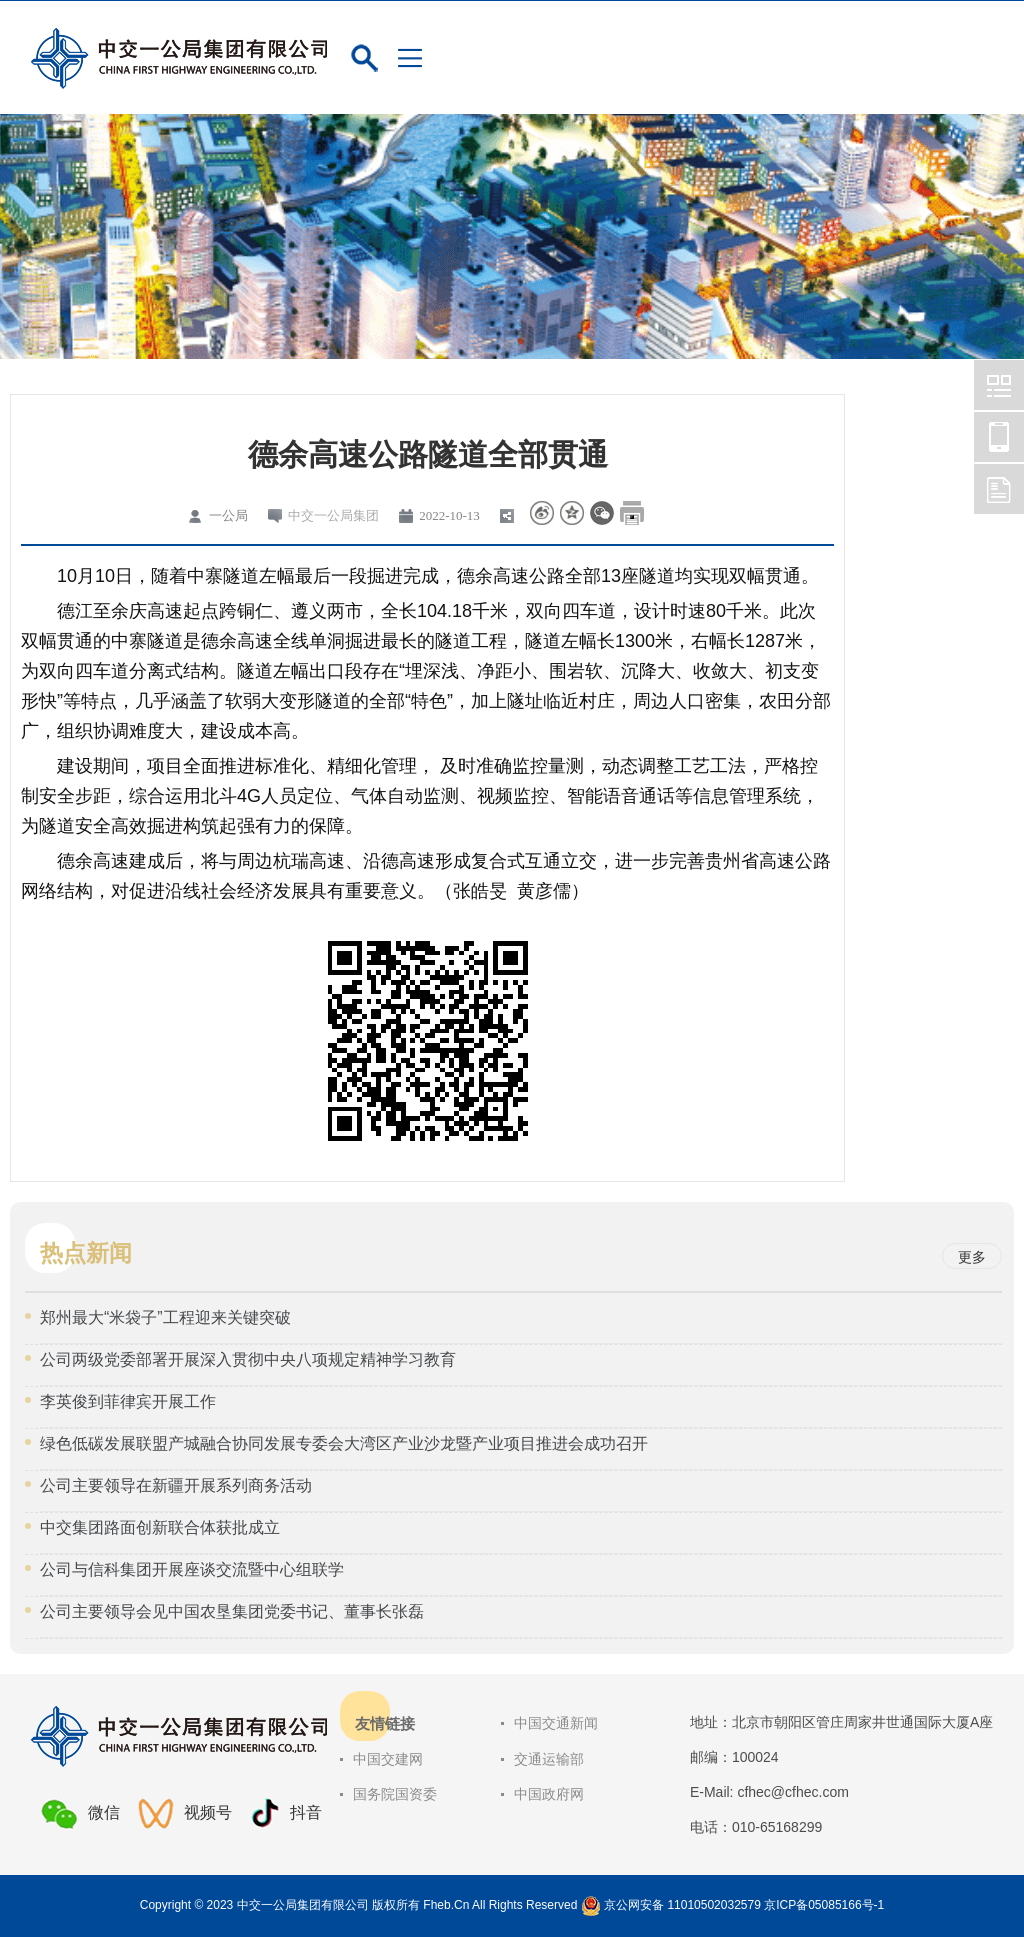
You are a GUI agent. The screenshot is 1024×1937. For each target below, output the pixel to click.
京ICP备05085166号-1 (824, 1905)
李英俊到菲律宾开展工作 (128, 1401)
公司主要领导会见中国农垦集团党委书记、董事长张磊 (232, 1611)
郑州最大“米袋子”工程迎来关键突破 (165, 1317)
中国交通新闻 (556, 1723)
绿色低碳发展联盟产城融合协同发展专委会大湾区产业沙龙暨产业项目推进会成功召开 (344, 1443)
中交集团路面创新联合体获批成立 (160, 1527)
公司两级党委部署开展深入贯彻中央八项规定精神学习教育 (248, 1359)
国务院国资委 (395, 1794)
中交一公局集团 (333, 515)
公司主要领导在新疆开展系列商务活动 (176, 1485)
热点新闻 (86, 1253)
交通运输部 (549, 1759)
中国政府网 (549, 1794)
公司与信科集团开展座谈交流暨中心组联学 (192, 1569)
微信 (80, 1814)
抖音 (286, 1813)
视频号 (185, 1813)
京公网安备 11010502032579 (682, 1905)
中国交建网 (388, 1759)
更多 (972, 1257)
